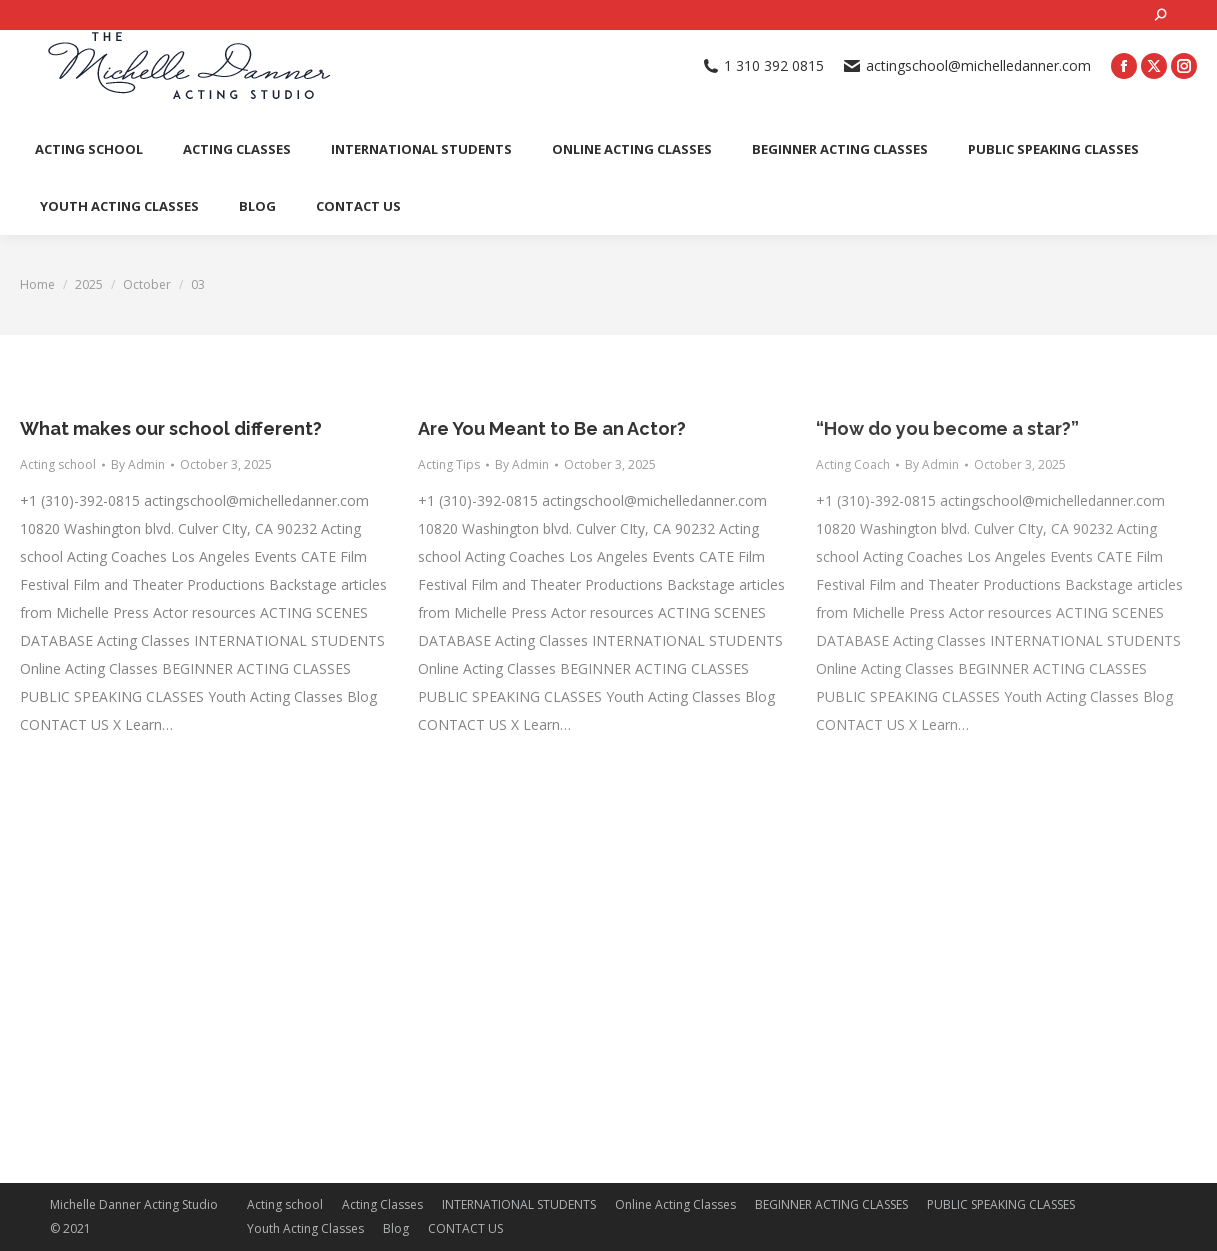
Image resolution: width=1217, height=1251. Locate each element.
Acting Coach (853, 464)
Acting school (58, 464)
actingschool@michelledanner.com (967, 66)
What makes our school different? (171, 428)
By (138, 464)
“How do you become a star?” (947, 428)
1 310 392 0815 (764, 66)
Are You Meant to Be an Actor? (552, 428)
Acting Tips (449, 464)
